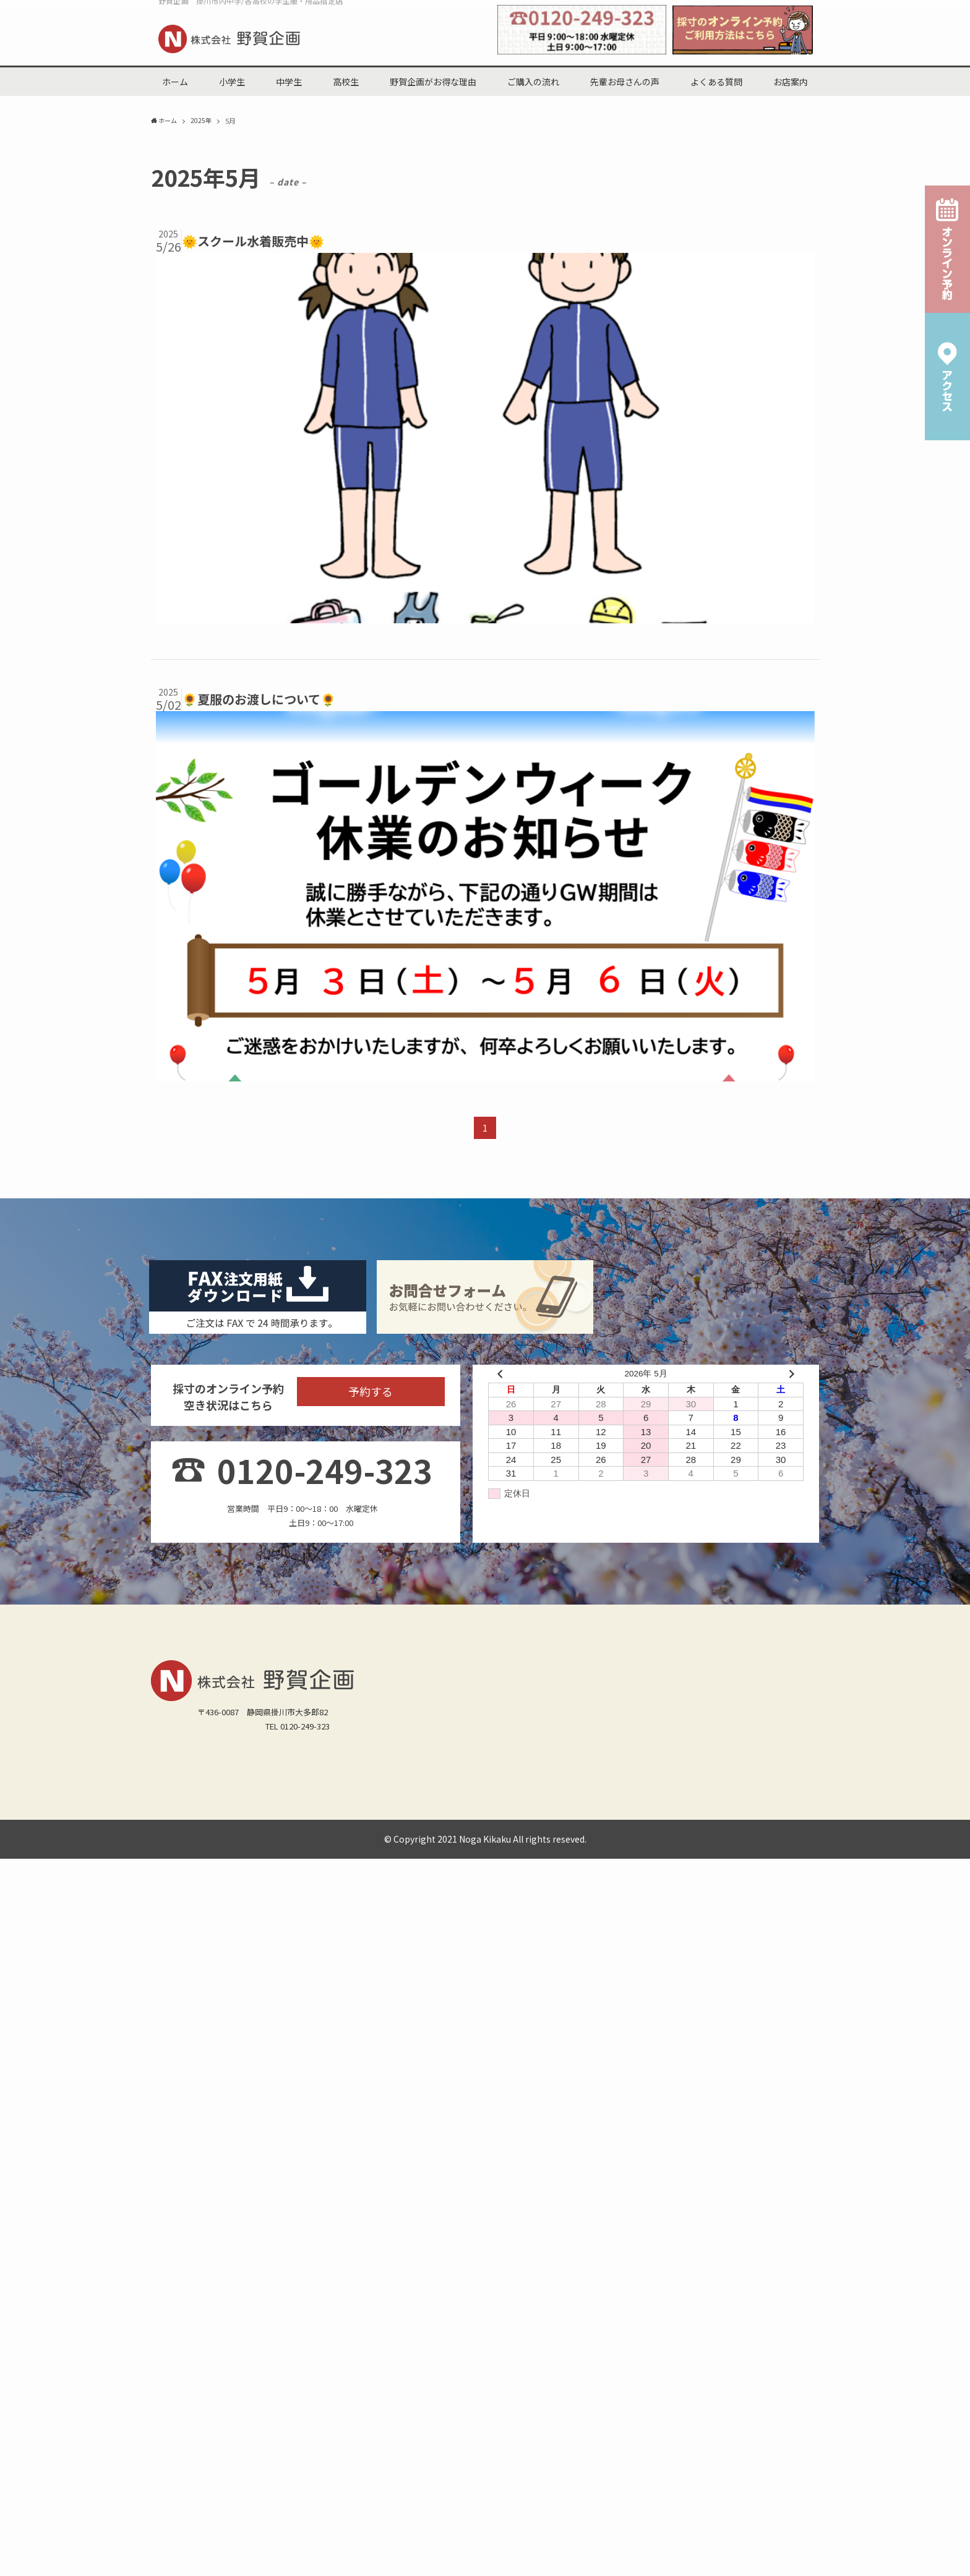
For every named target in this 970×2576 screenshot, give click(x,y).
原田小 (635, 2124)
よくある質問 (559, 2108)
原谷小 (561, 2124)
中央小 (598, 2124)
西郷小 (243, 2124)
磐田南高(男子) (389, 2172)
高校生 (243, 2108)
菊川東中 (549, 2156)
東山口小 (402, 2124)
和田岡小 (520, 2124)
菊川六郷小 (283, 2140)
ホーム (169, 2108)
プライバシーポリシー (497, 2188)
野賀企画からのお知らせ (201, 2188)
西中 (283, 2156)
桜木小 (480, 2124)
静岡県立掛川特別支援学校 (679, 2156)
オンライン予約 (355, 2188)
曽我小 (671, 2124)
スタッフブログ (286, 2188)
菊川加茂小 (177, 2140)
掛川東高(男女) (323, 2172)
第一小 (279, 2124)
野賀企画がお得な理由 (344, 2108)
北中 (165, 2156)
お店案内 (612, 2108)
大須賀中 (422, 2156)
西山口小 (320, 2124)
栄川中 (345, 2156)
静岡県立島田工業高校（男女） (485, 2172)
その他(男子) (576, 2172)
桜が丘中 (247, 2156)
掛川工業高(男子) (253, 2172)
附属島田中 (598, 2156)
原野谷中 (202, 2156)
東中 (312, 2156)
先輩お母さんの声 (490, 2108)
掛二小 (443, 2124)
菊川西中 (504, 2156)
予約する (370, 1728)
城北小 (169, 2124)
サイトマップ (420, 2188)
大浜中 (464, 2156)
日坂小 (361, 2124)
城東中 (382, 2156)
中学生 (206, 2108)
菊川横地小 (230, 2140)
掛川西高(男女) (183, 2172)
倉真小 (206, 2124)
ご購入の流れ (421, 2108)
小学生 (279, 2108)
